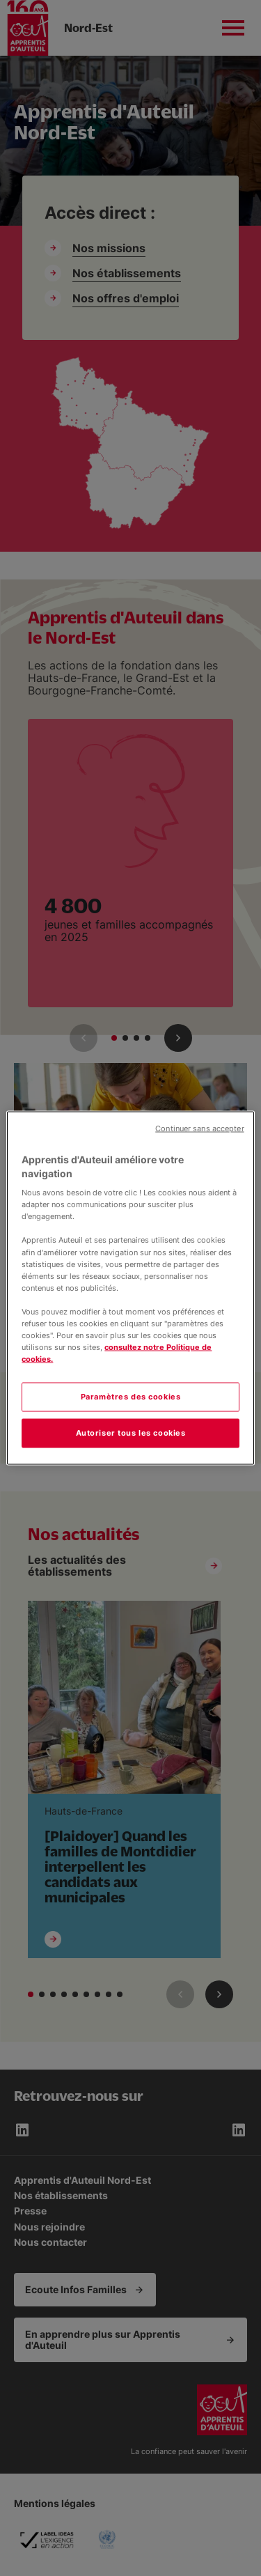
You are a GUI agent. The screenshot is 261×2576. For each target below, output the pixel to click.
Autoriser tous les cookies (131, 1433)
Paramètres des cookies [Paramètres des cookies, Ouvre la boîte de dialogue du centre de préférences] (131, 1397)
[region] (130, 1288)
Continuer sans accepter (199, 1128)
